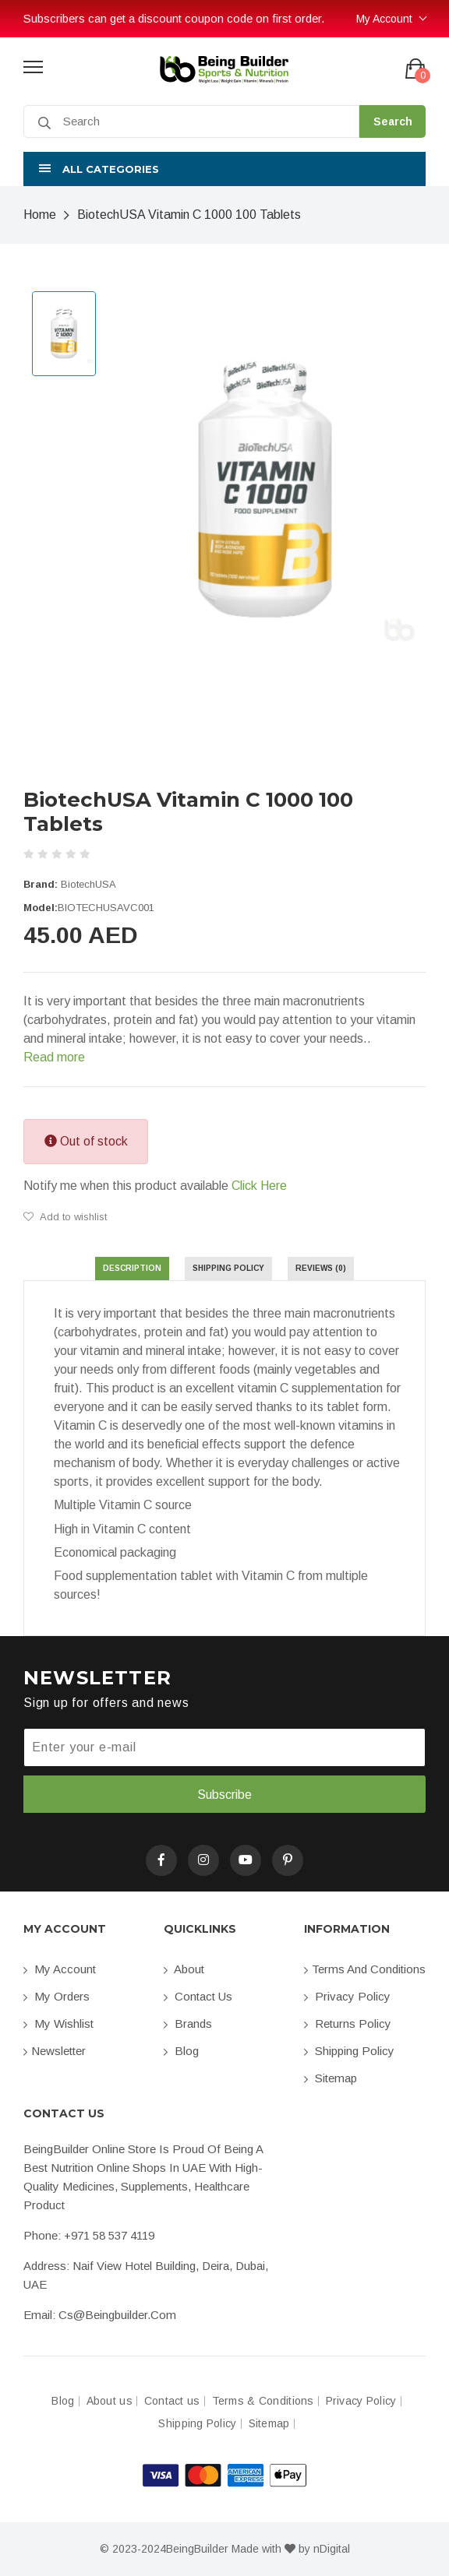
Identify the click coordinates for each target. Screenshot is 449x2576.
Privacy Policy (347, 1996)
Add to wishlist (65, 1217)
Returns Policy (347, 2023)
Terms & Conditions (263, 2401)
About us (110, 2401)
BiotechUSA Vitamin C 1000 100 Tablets (189, 214)
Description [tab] (132, 1268)
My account (59, 1969)
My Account (384, 18)
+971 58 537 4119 (109, 2235)
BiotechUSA (88, 884)
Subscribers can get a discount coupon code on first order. (173, 18)
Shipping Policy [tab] (228, 1268)
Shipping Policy (349, 2050)
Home (39, 214)
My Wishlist (58, 2023)
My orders (56, 1996)
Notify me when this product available (155, 1186)
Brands (188, 2023)
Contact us (198, 1996)
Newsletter (54, 2050)
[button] (224, 169)
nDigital (331, 2549)
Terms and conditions (365, 1969)
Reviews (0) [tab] (320, 1268)
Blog (181, 2050)
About (184, 1969)
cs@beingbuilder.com (117, 2314)
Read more (54, 1057)
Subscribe (224, 1794)
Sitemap (330, 2078)
